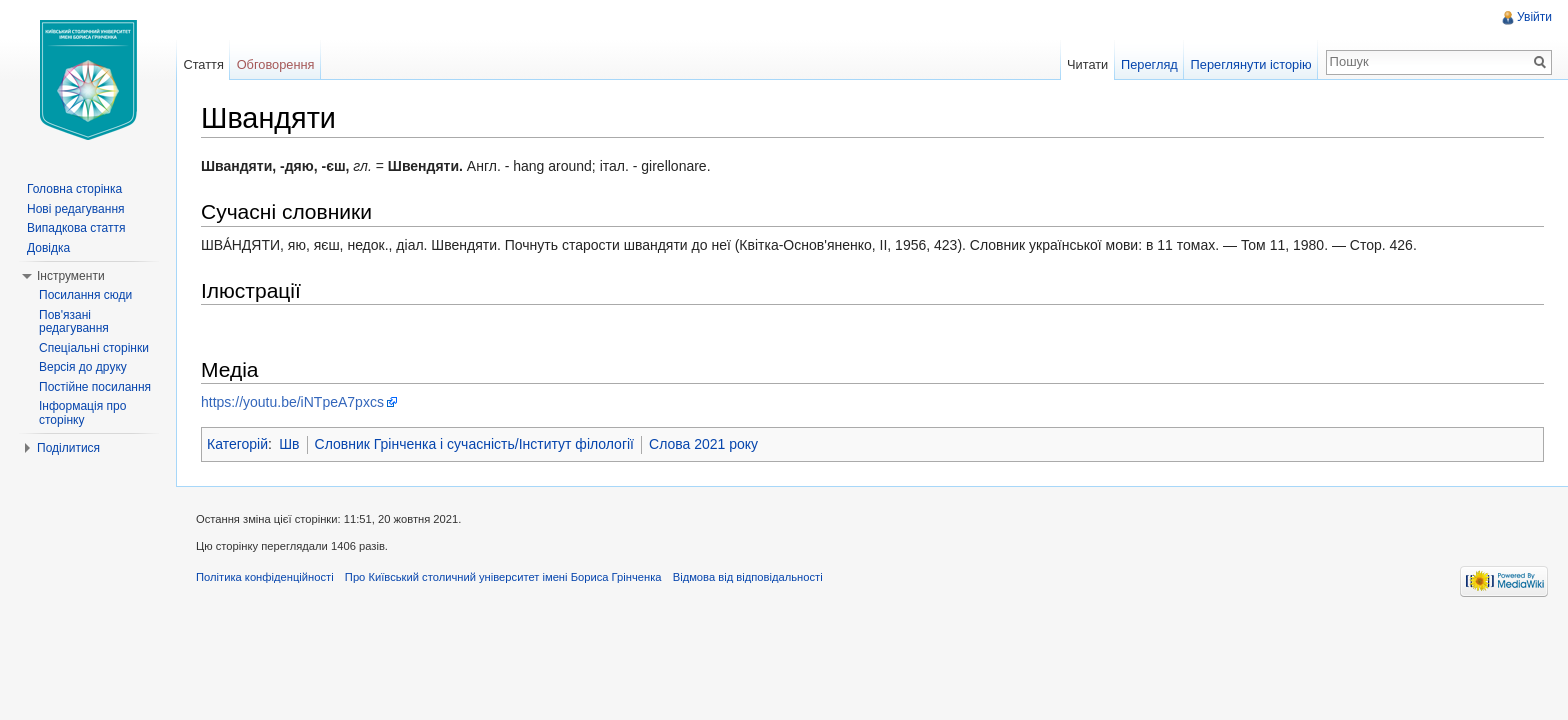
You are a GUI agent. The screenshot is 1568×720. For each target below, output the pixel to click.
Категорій (237, 444)
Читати (1087, 64)
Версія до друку (83, 367)
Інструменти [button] (71, 276)
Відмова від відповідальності (748, 577)
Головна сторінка (74, 189)
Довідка (48, 248)
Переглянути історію (1251, 64)
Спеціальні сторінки (94, 348)
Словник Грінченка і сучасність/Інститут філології (474, 444)
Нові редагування (76, 209)
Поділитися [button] (68, 448)
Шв (289, 444)
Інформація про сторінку (82, 413)
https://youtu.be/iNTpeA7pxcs (292, 402)
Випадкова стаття (76, 228)
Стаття (203, 64)
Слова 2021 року (703, 444)
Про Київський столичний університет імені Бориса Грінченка (503, 577)
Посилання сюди (85, 295)
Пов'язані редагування (74, 322)
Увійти (1534, 17)
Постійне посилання (95, 387)
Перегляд (1149, 64)
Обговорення (276, 64)
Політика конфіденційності (265, 577)
